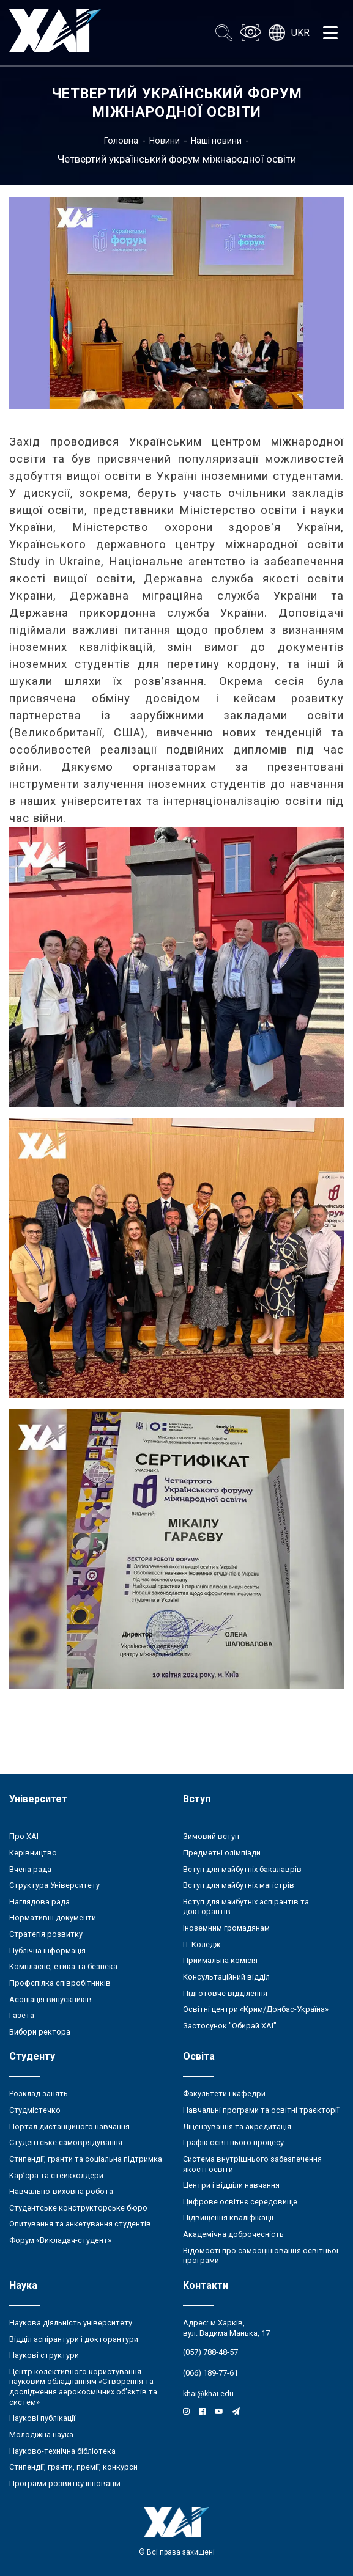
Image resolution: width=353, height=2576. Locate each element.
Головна (121, 140)
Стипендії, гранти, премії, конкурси (73, 2466)
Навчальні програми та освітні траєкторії (261, 2110)
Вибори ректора (39, 2031)
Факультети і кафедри (224, 2093)
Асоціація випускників (50, 1999)
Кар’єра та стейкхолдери (56, 2175)
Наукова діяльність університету (70, 2322)
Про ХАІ (24, 1836)
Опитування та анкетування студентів (80, 2223)
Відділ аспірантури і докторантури (73, 2339)
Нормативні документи (52, 1917)
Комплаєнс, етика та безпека (63, 1966)
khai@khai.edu (208, 2393)
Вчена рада (30, 1869)
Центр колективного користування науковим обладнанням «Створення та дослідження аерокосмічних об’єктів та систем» (83, 2387)
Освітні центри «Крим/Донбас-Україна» (256, 2009)
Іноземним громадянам (226, 1927)
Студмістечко (35, 2110)
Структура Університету (54, 1885)
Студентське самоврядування (65, 2142)
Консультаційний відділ (226, 1976)
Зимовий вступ (211, 1836)
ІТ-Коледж (201, 1944)
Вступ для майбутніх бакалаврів (242, 1869)
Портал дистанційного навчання (69, 2126)
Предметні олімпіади (222, 1852)
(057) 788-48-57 (210, 2352)
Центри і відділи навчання (231, 2185)
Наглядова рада (39, 1901)
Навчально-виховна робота (61, 2191)
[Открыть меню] (330, 33)
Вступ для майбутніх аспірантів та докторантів (246, 1907)
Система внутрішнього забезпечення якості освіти (252, 2164)
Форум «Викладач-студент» (60, 2240)
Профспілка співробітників (60, 1982)
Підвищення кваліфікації (228, 2217)
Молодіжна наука (41, 2434)
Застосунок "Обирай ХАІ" (230, 2025)
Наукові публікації (42, 2418)
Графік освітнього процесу (233, 2142)
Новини (164, 140)
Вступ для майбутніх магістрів (238, 1885)
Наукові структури (44, 2355)
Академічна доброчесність (233, 2234)
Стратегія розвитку (46, 1934)
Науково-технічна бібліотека (62, 2451)
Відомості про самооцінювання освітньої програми (260, 2256)
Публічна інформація (47, 1950)
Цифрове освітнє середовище (240, 2201)
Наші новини (216, 140)
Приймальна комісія (220, 1960)
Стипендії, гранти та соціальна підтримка (85, 2158)
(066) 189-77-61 (210, 2372)
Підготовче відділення (225, 1993)
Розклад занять (38, 2093)
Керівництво (33, 1852)
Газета (21, 2015)
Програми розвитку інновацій (65, 2483)
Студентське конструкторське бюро (78, 2207)
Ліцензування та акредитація (237, 2126)
